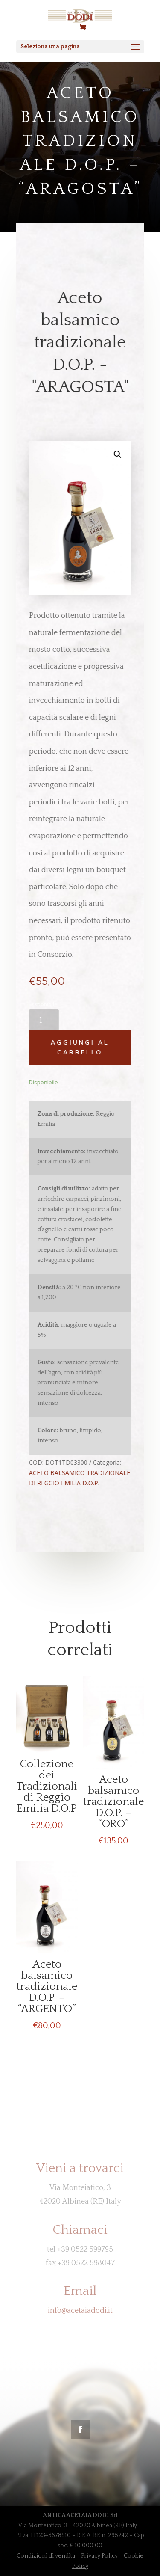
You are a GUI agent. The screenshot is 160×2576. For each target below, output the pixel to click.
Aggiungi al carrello (78, 1048)
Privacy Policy (99, 2555)
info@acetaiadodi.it (80, 2310)
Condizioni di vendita (46, 2555)
